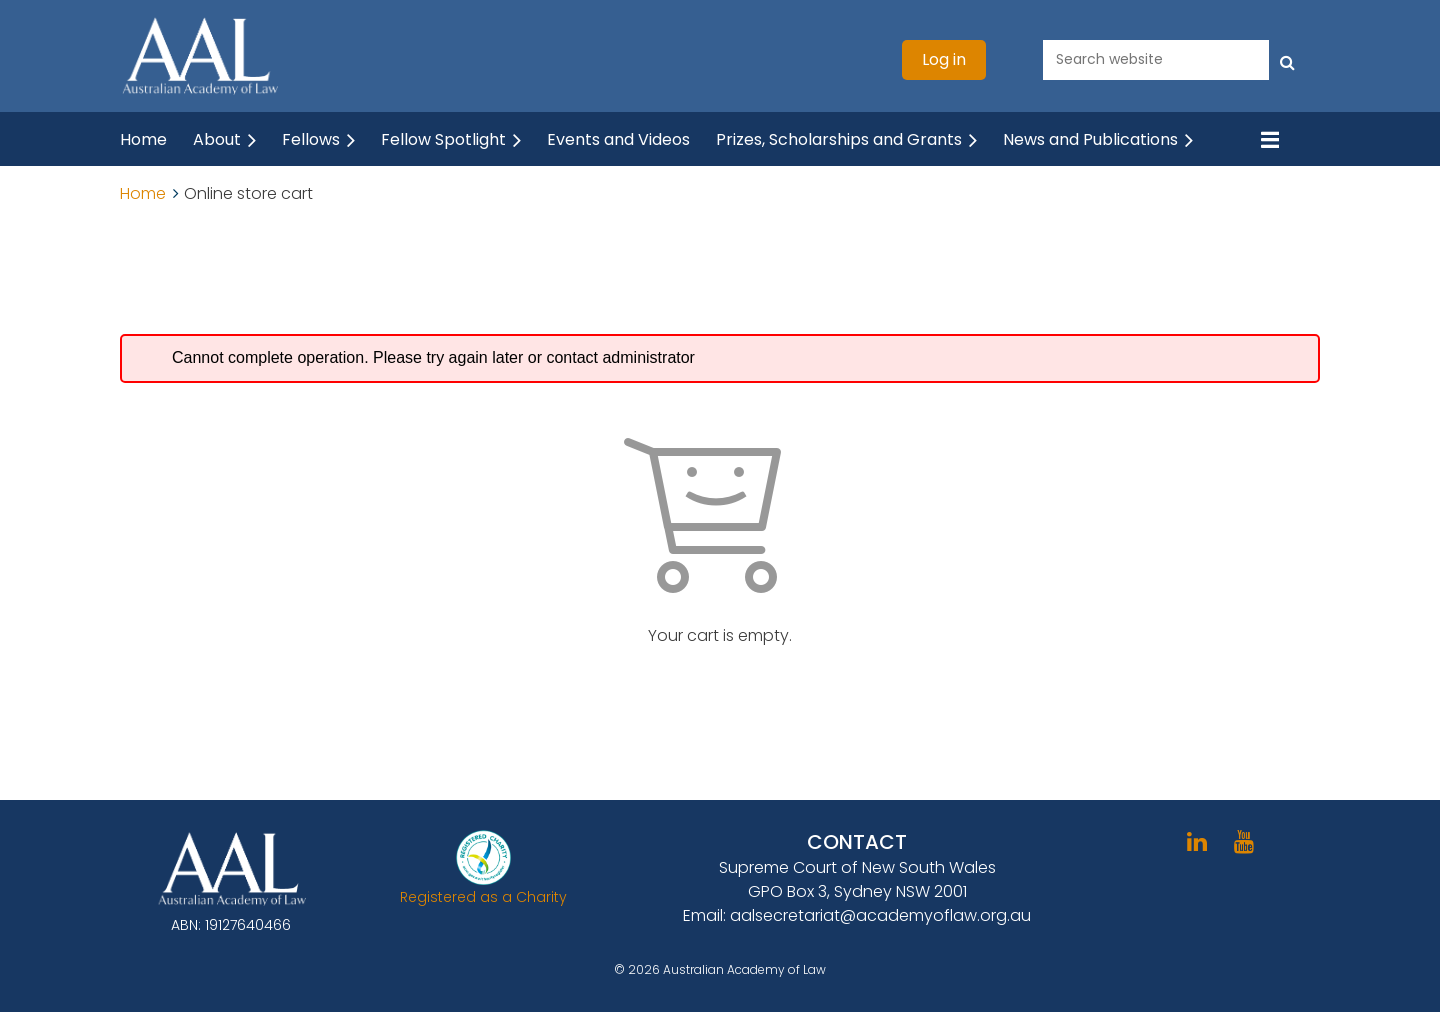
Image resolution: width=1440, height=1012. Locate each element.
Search (1288, 58)
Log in (944, 59)
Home (143, 193)
